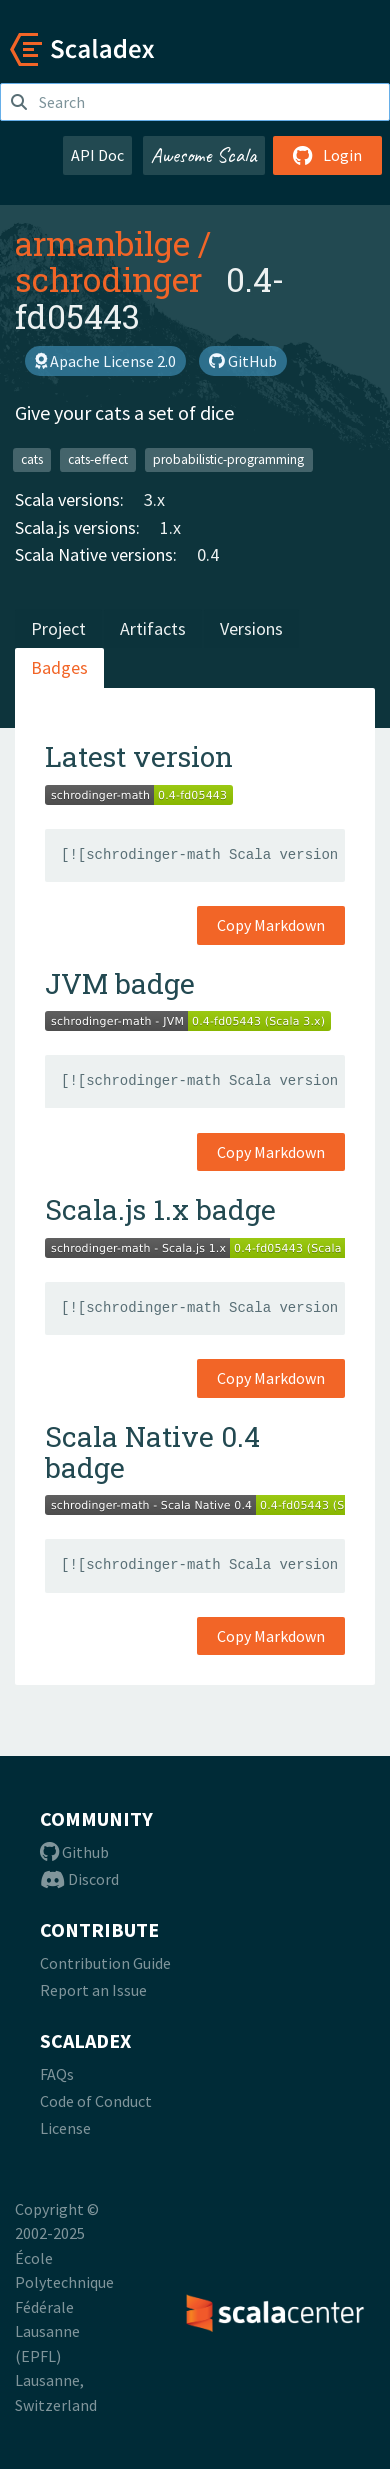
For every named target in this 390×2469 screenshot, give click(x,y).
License (65, 2128)
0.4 (208, 554)
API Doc (97, 155)
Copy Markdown (271, 925)
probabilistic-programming (228, 459)
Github (74, 1852)
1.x (170, 527)
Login (327, 155)
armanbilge (102, 243)
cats (32, 459)
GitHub (243, 361)
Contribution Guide (105, 1963)
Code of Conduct (96, 2101)
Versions (251, 628)
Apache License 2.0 (105, 361)
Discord (79, 1879)
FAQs (57, 2074)
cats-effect (98, 459)
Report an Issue (93, 1990)
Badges (59, 667)
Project (58, 628)
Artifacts (153, 628)
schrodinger (108, 279)
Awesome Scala (204, 155)
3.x (154, 499)
